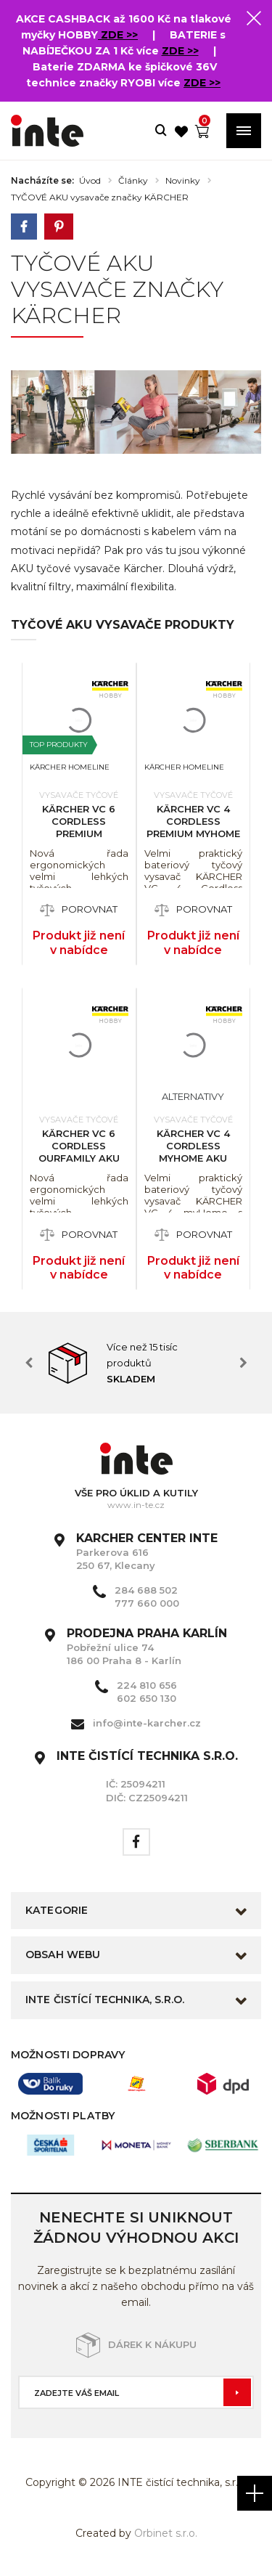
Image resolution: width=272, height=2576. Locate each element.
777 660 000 (147, 1603)
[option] (136, 1362)
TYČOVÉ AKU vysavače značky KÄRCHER (100, 197)
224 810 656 (147, 1685)
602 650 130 (146, 1698)
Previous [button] (29, 1363)
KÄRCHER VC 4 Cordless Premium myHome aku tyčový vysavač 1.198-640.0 (193, 839)
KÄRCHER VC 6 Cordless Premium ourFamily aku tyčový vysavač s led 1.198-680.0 (78, 839)
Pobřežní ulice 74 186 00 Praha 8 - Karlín (147, 1647)
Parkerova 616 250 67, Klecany (147, 1551)
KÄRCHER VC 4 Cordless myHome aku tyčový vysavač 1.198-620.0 (193, 1158)
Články (133, 181)
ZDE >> (118, 34)
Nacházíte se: (42, 181)
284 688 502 (146, 1590)
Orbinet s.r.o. (165, 2533)
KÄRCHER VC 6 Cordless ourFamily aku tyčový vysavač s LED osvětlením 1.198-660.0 (79, 1164)
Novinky (182, 181)
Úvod (90, 181)
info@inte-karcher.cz (147, 1723)
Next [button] (243, 1363)
